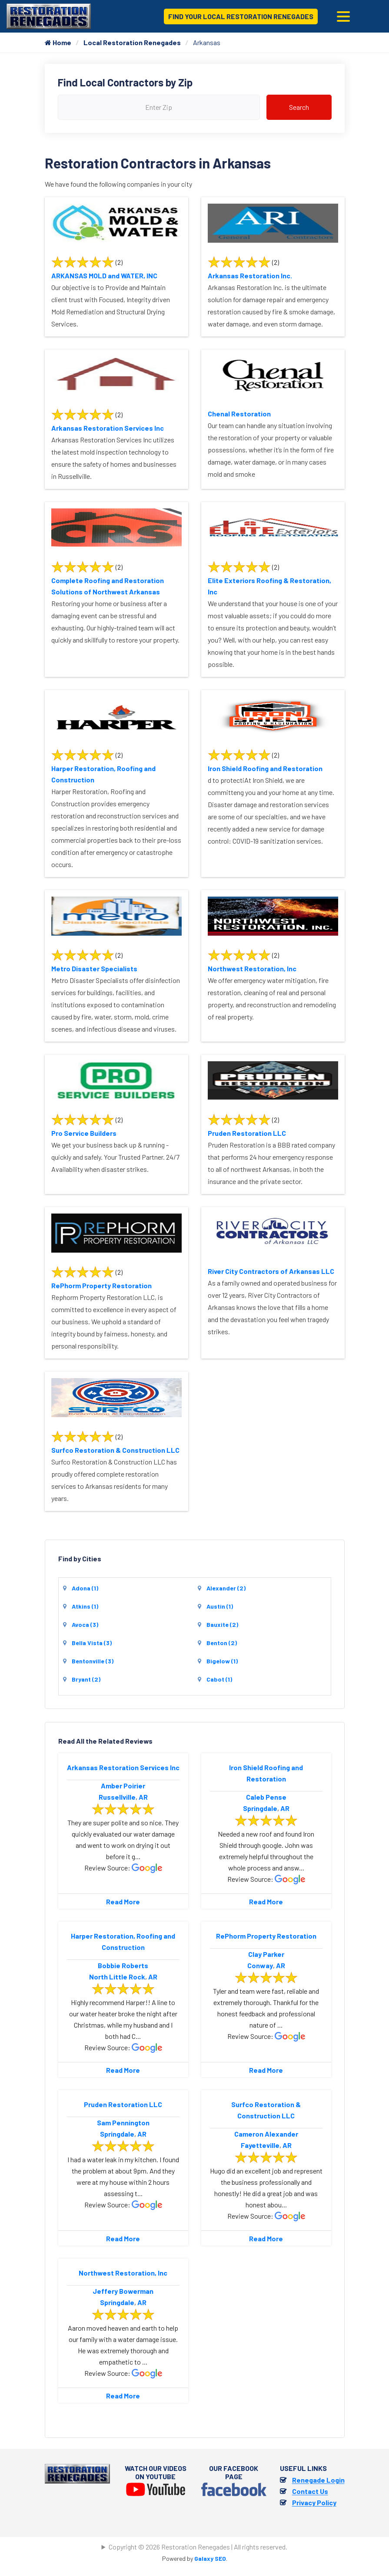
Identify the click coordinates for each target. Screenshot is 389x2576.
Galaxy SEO (210, 2558)
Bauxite (222, 1624)
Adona (85, 1588)
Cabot (219, 1679)
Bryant (86, 1679)
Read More (123, 1901)
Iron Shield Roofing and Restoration (265, 768)
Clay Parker (266, 1954)
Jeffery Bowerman (123, 2291)
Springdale (260, 1808)
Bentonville (92, 1661)
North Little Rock (117, 1976)
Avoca (85, 1624)
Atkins (85, 1606)
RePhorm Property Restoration (101, 1285)
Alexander (226, 1588)
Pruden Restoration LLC (247, 1133)
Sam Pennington (123, 2122)
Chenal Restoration (239, 413)
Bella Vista (92, 1642)
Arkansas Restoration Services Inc (107, 428)
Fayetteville (260, 2145)
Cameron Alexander (266, 2134)
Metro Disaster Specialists (94, 968)
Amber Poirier (123, 1785)
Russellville (117, 1797)
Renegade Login (318, 2480)
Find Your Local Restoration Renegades (240, 16)
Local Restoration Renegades (132, 42)
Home (58, 42)
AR (143, 1797)
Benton (221, 1642)
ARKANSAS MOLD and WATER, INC (104, 275)
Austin (219, 1606)
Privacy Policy (314, 2502)
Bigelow (222, 1661)
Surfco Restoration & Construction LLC (115, 1450)
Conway (260, 1965)
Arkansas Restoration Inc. (250, 275)
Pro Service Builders (83, 1133)
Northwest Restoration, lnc (252, 968)
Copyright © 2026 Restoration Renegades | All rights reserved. (198, 2547)
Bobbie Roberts (123, 1965)
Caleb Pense (266, 1797)
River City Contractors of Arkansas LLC (271, 1271)
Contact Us (310, 2491)
